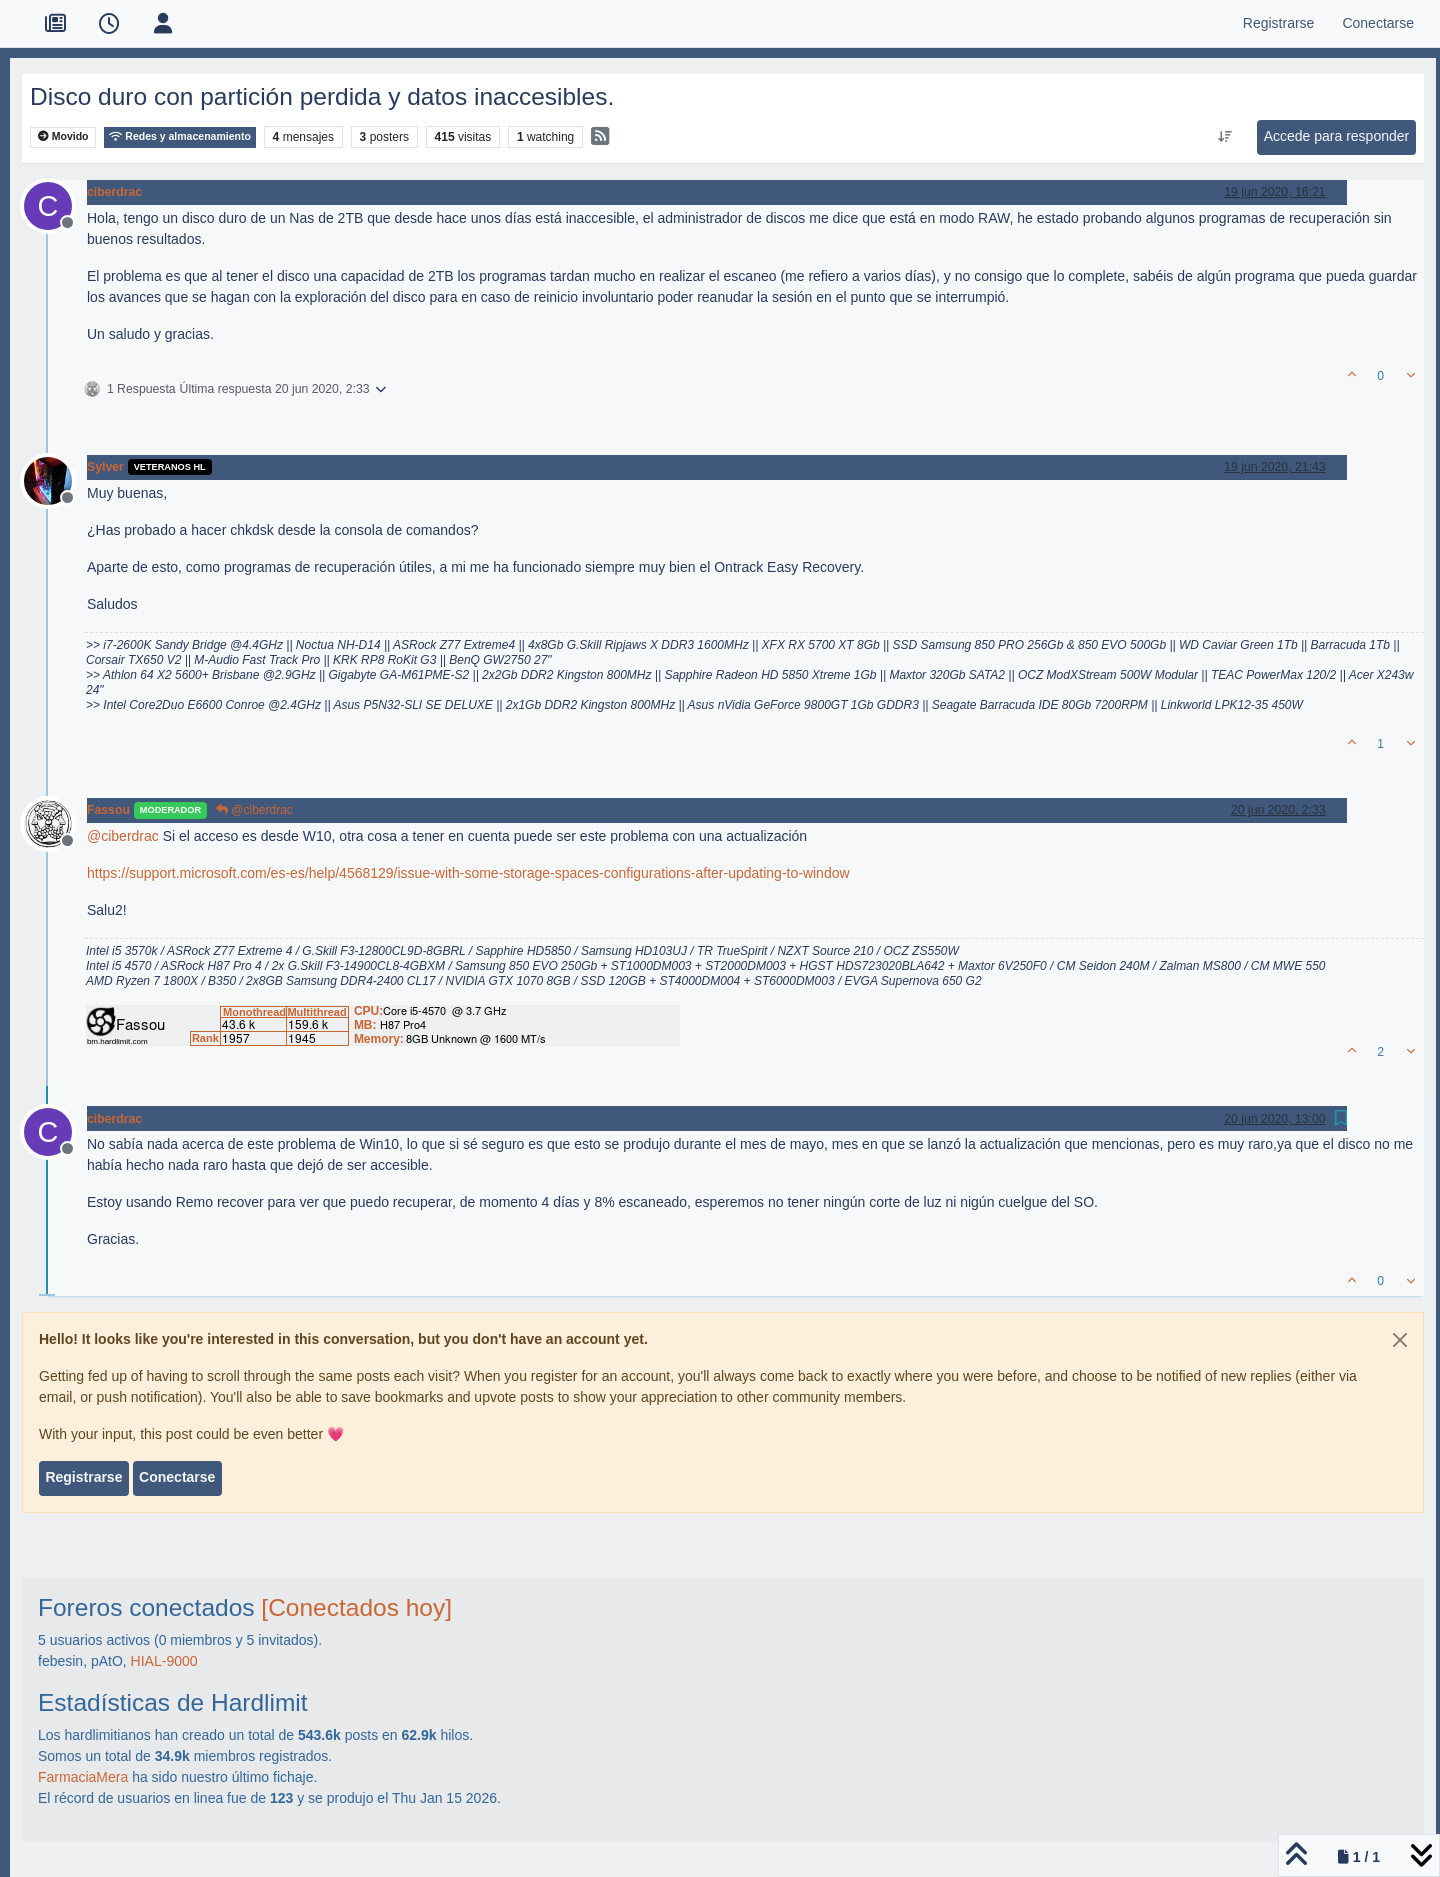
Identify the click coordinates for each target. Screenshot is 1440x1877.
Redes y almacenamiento (180, 136)
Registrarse (83, 1477)
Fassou (108, 810)
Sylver (105, 467)
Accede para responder (1337, 136)
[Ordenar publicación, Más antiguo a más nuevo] (1224, 137)
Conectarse (177, 1477)
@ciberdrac (254, 810)
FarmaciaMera (83, 1777)
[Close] (1400, 1340)
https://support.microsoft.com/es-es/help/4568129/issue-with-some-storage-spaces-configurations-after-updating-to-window (468, 873)
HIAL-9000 (164, 1661)
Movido (63, 136)
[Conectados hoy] (356, 1607)
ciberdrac (114, 192)
